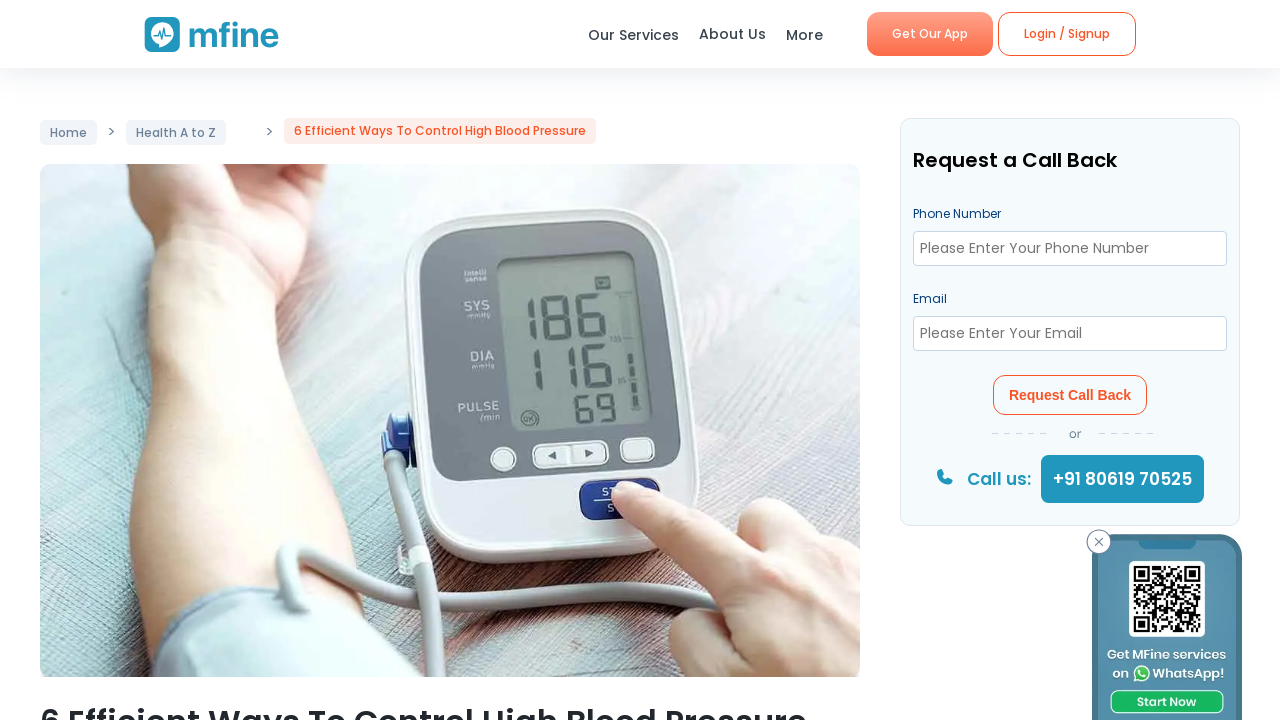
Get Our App (930, 33)
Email (930, 298)
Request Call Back (1070, 395)
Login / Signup (1067, 33)
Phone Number (957, 213)
